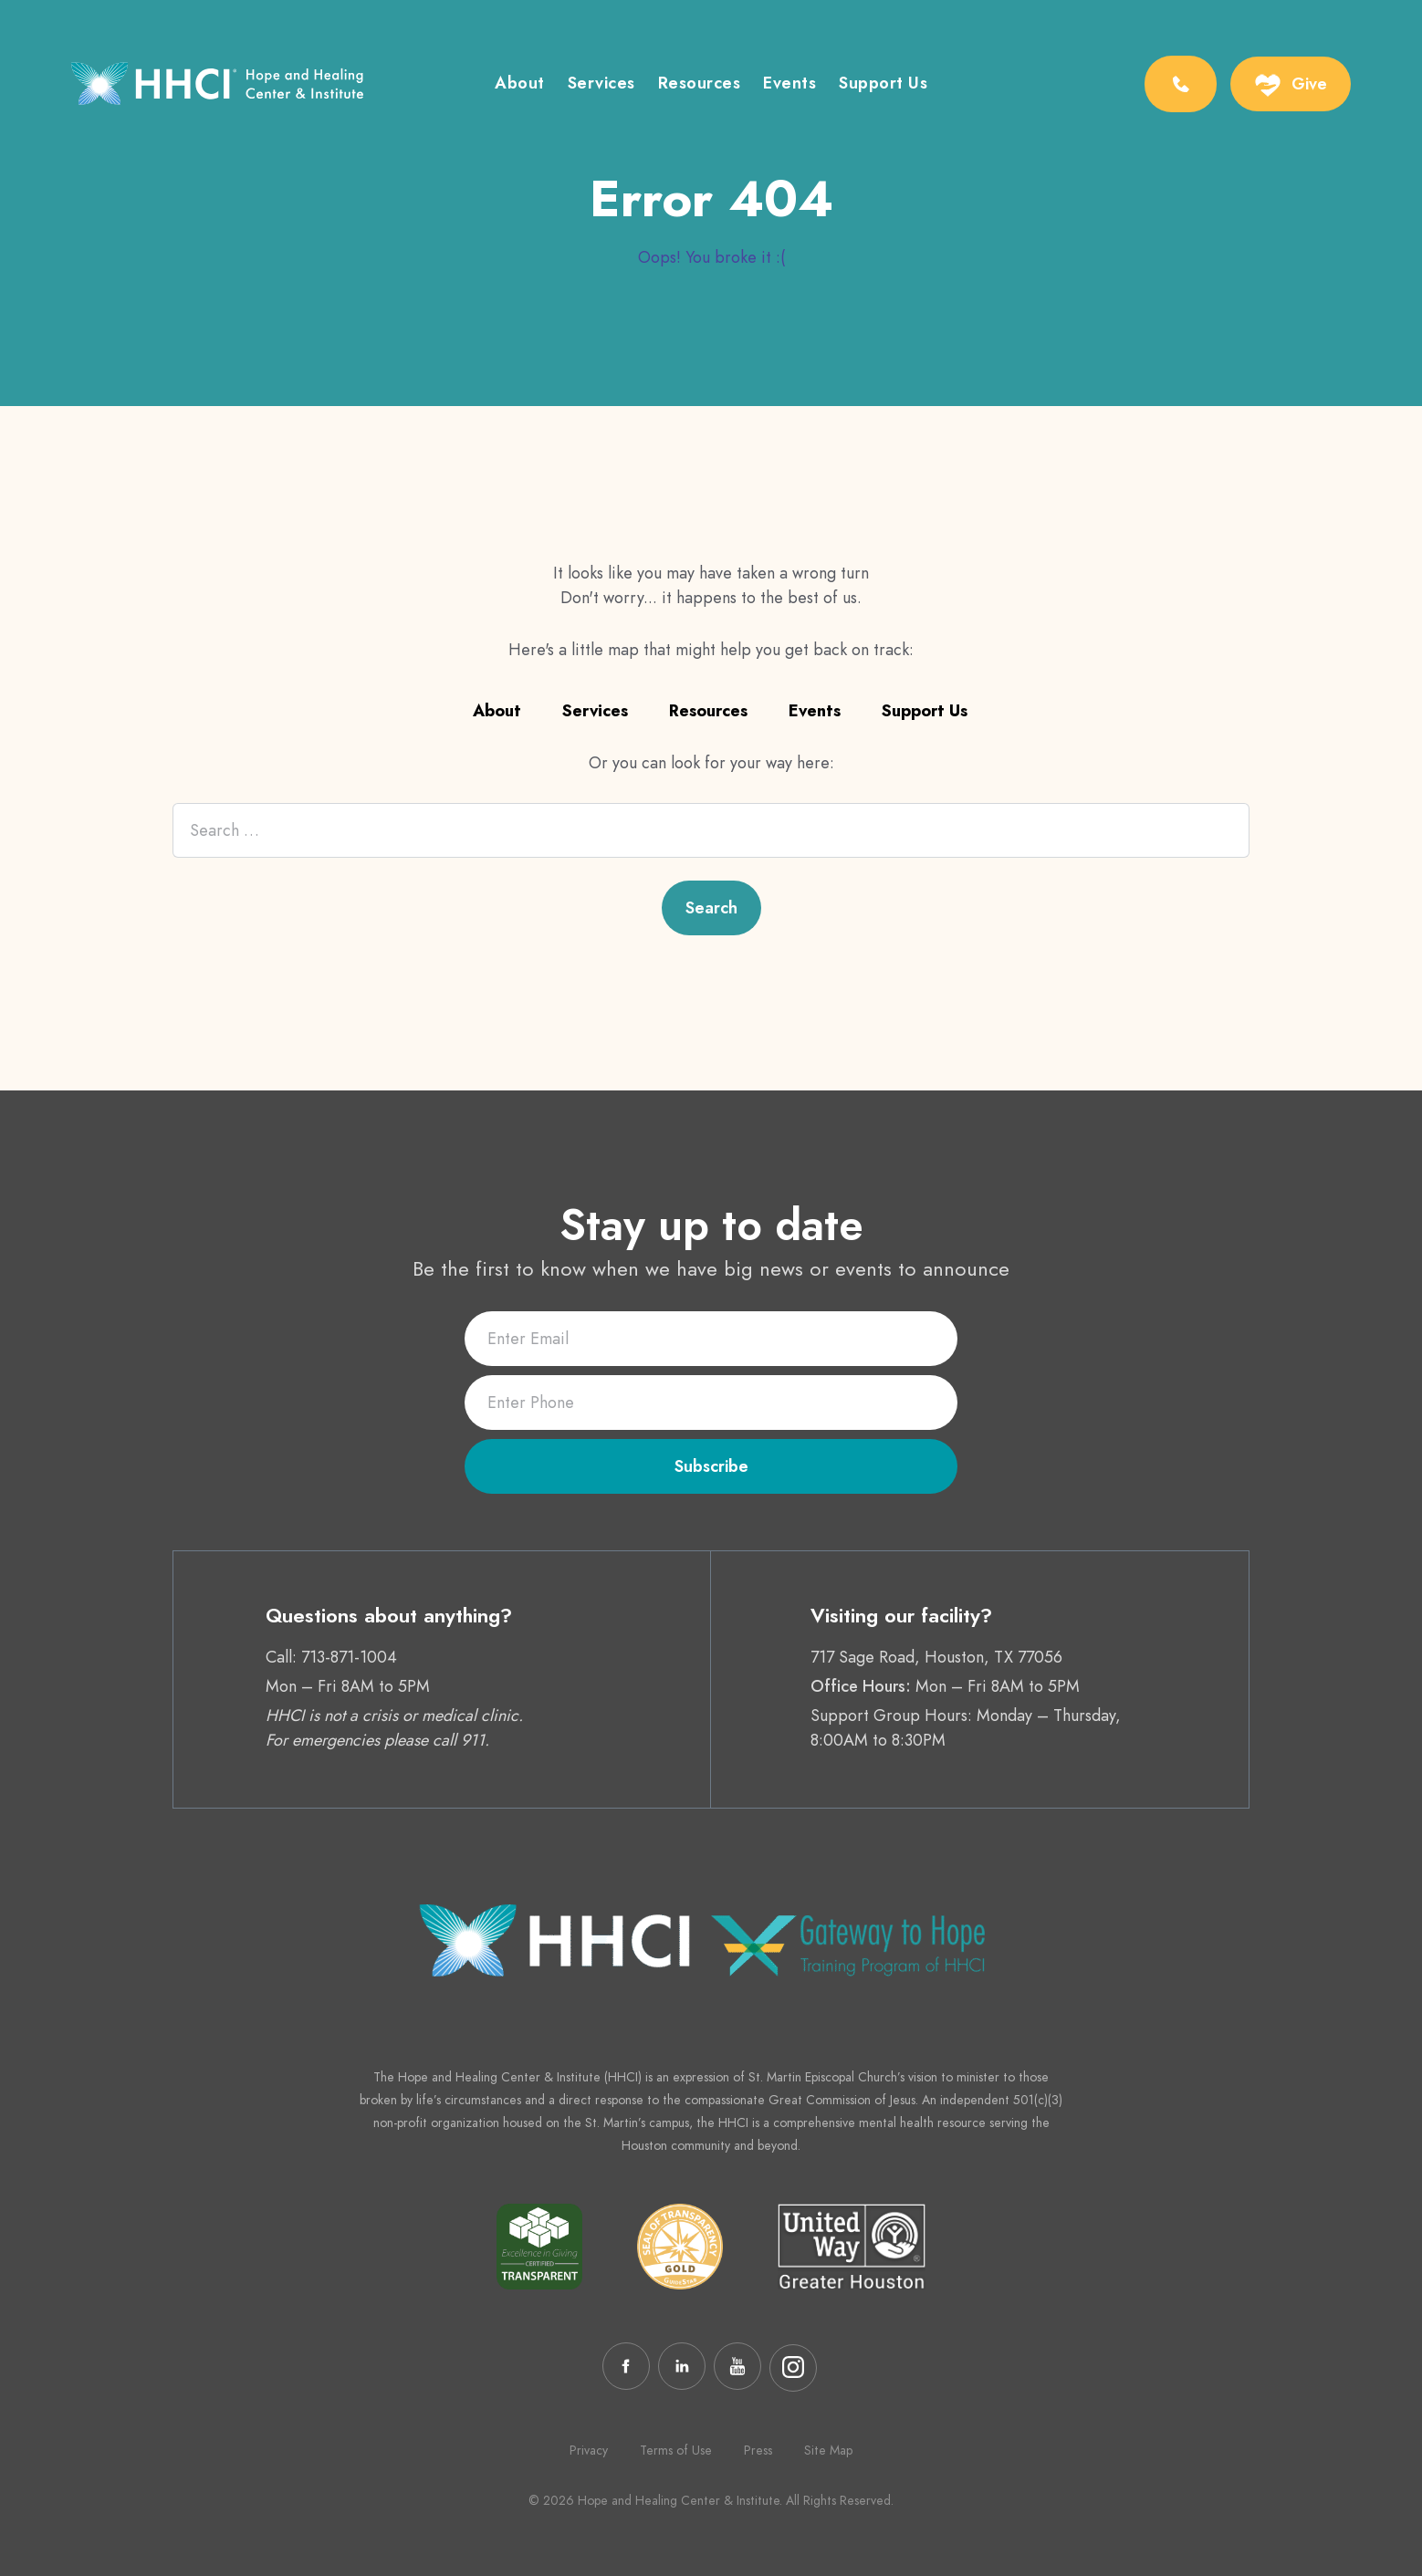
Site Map (828, 2450)
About (520, 85)
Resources (699, 85)
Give (1309, 84)
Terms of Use (676, 2450)
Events (789, 85)
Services (601, 85)
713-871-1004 (349, 1657)
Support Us (883, 85)
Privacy (589, 2450)
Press (758, 2450)
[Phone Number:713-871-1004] (1181, 84)
